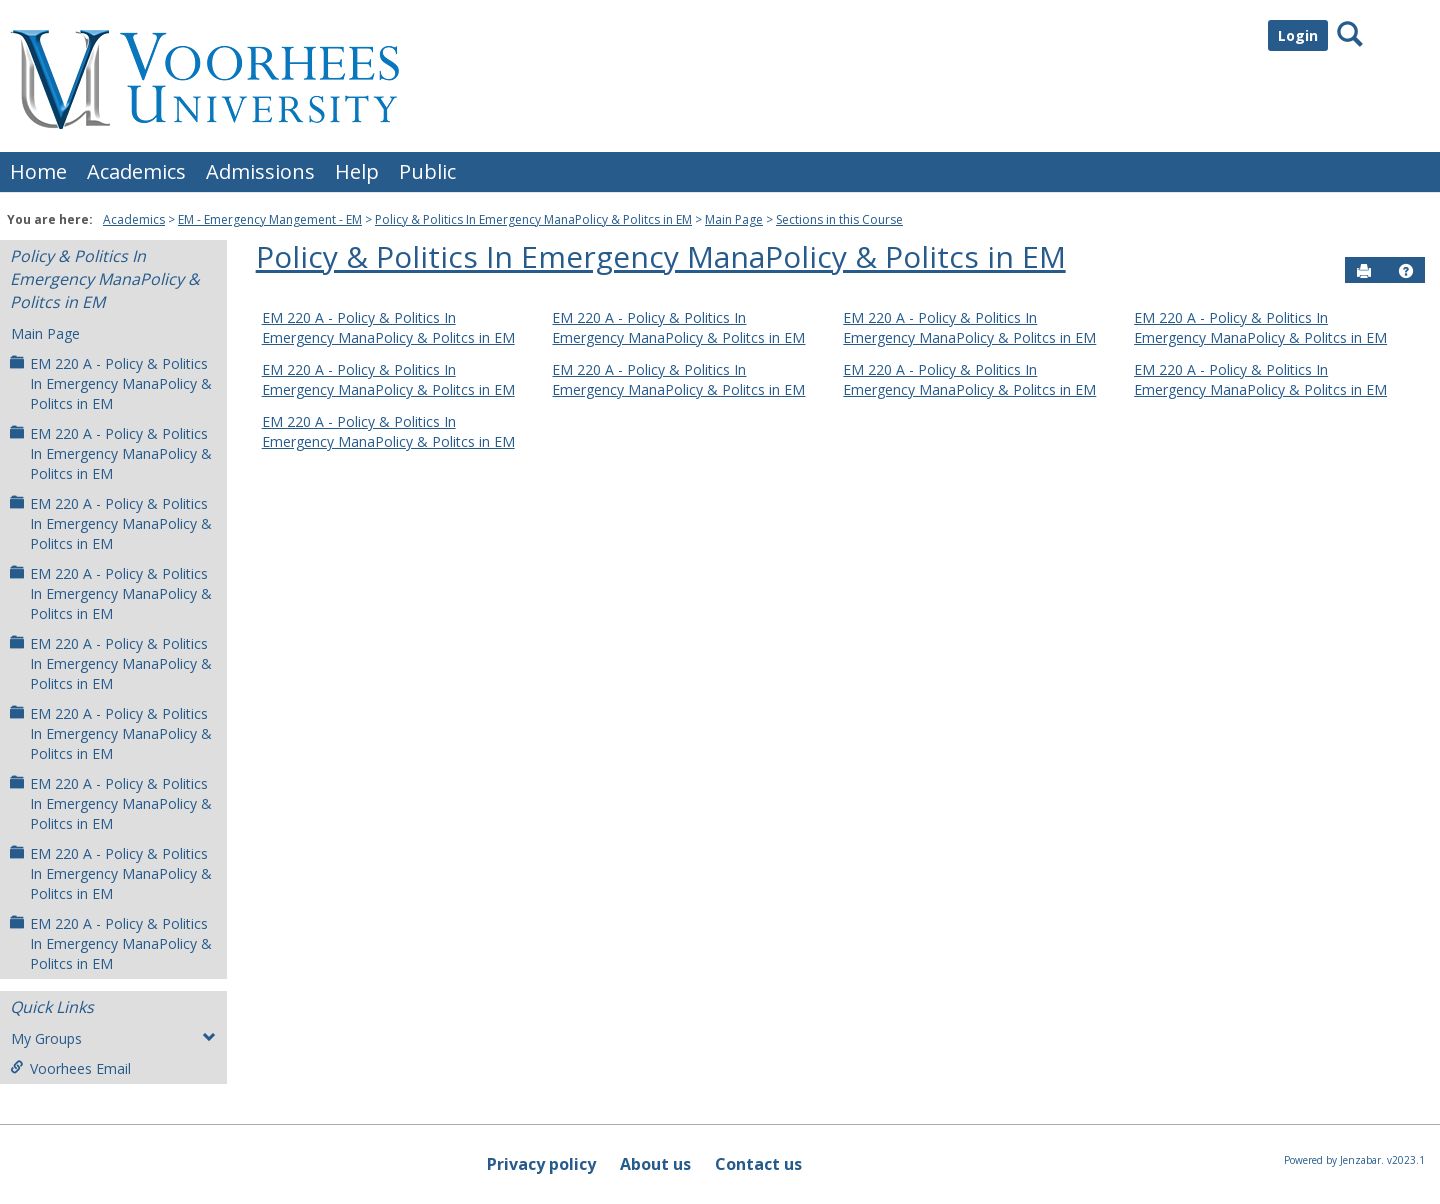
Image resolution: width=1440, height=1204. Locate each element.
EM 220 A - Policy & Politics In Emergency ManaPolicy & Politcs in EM (111, 383)
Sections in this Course (839, 219)
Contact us (758, 1164)
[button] (1406, 271)
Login (1298, 35)
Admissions (260, 171)
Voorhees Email (70, 1068)
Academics (136, 171)
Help (357, 171)
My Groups (113, 1038)
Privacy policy (541, 1164)
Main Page (734, 219)
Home (38, 171)
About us (655, 1164)
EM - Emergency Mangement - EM (270, 219)
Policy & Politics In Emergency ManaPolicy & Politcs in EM (533, 219)
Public (427, 171)
